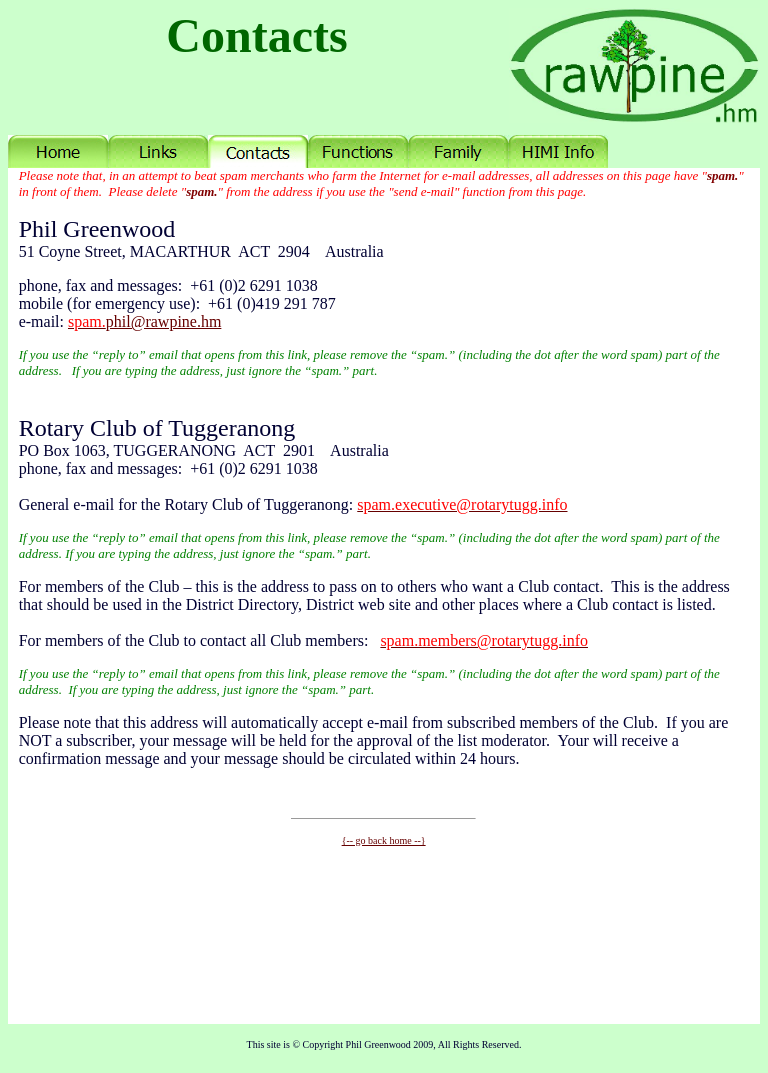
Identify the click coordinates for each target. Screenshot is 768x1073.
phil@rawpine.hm (144, 321)
